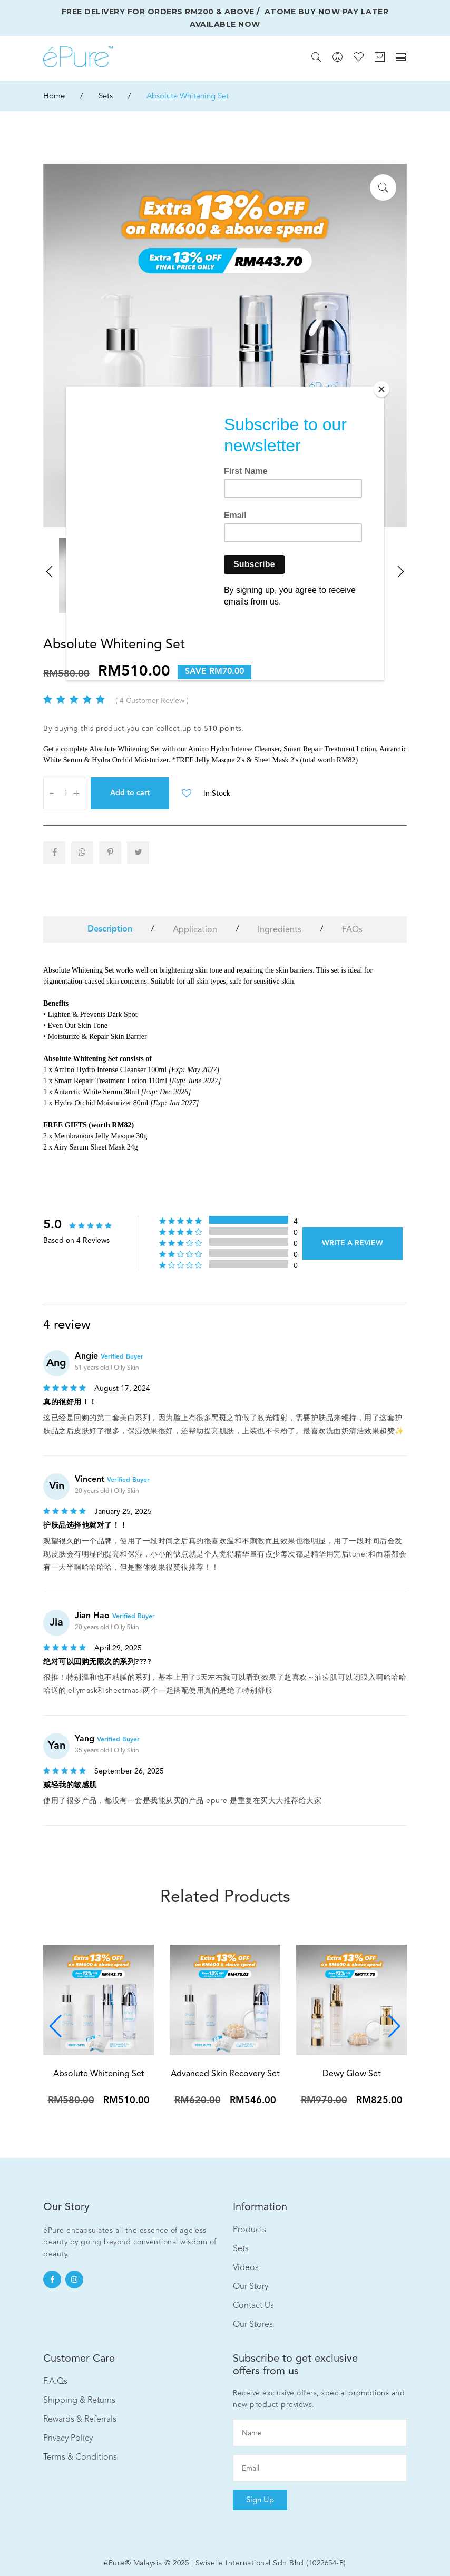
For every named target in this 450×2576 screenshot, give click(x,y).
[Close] (381, 389)
